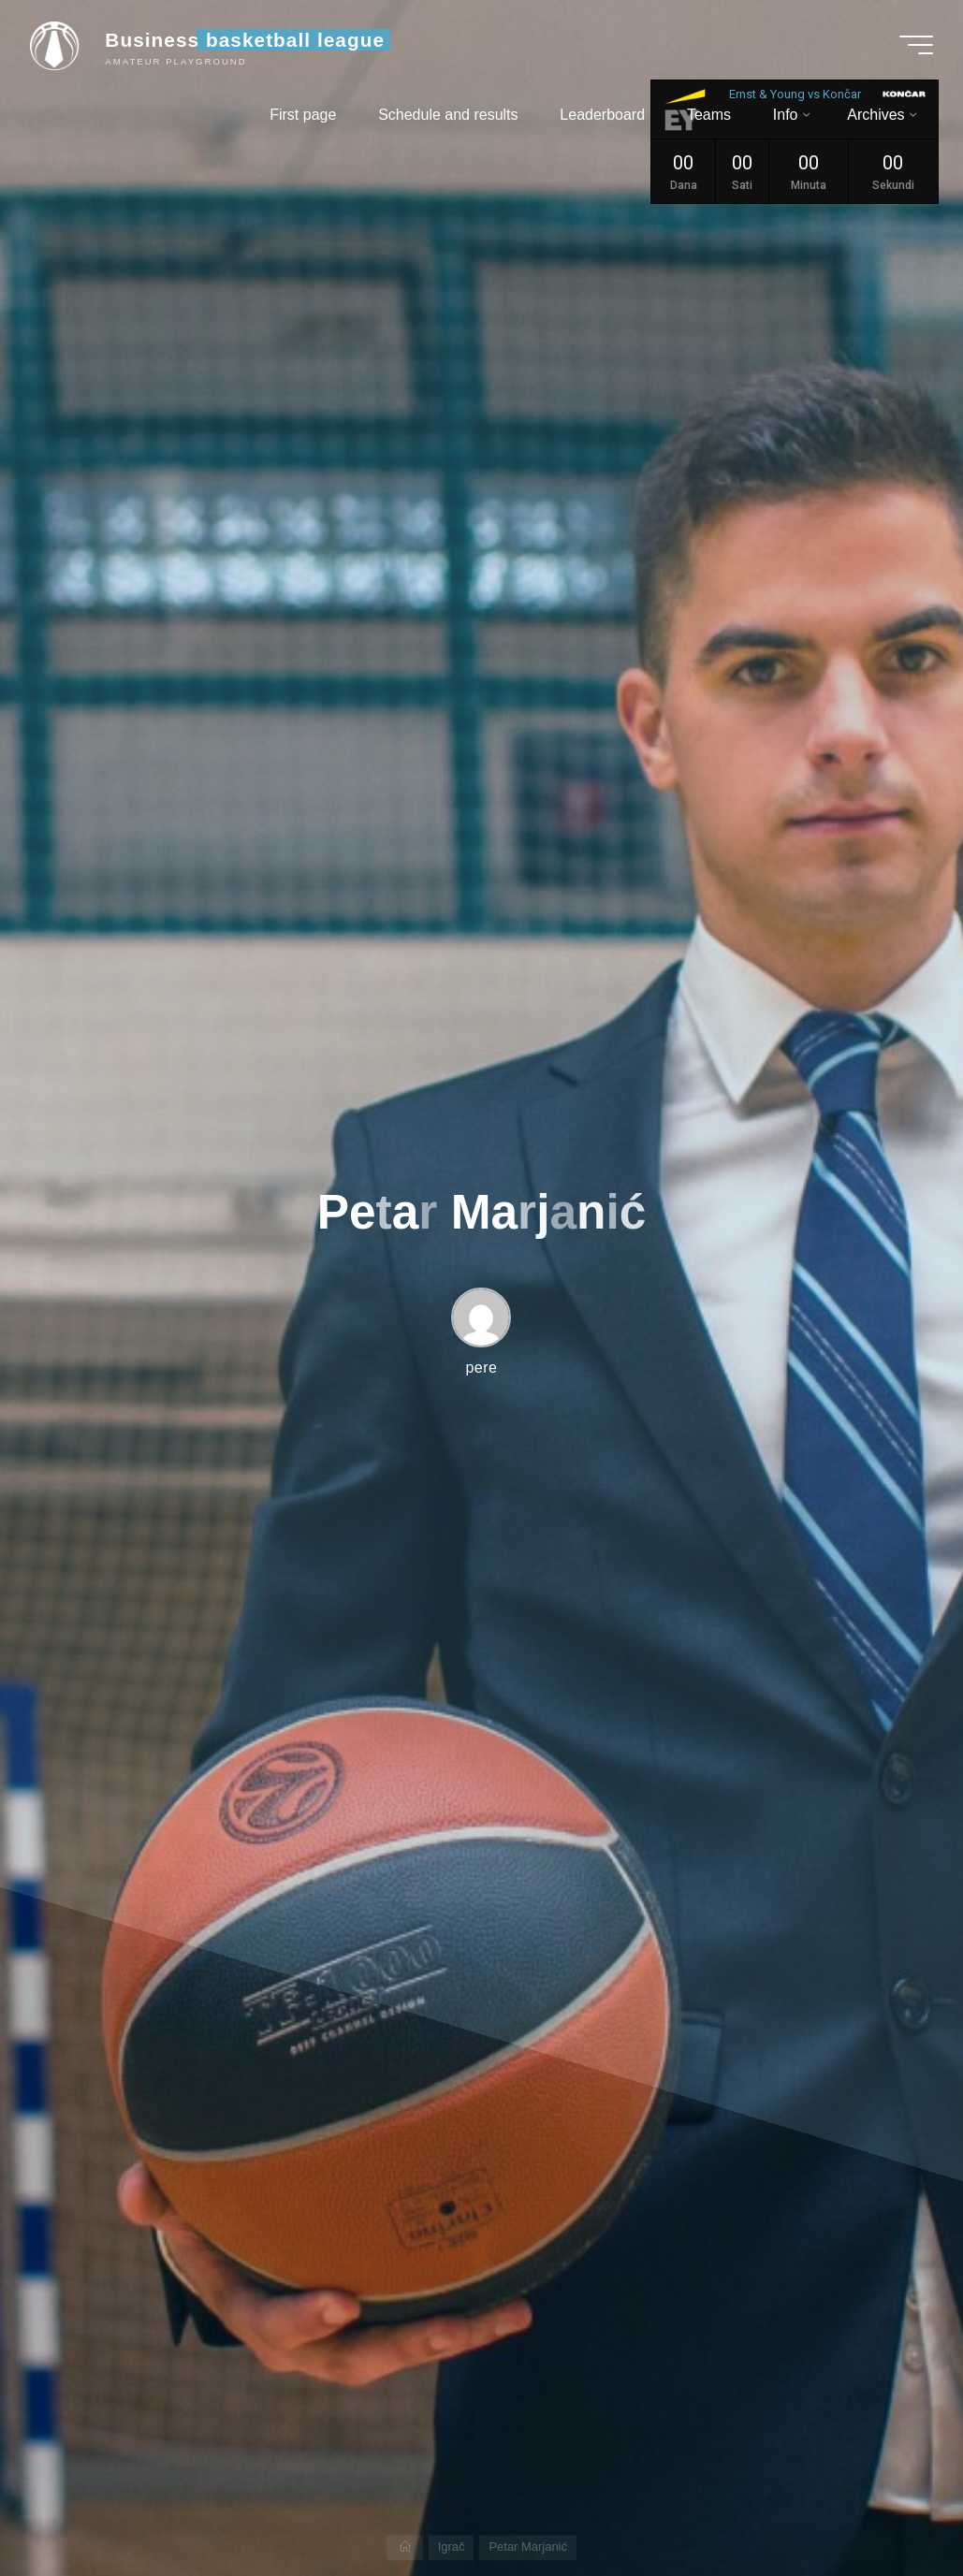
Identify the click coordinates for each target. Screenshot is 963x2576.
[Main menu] (916, 45)
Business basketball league (245, 40)
